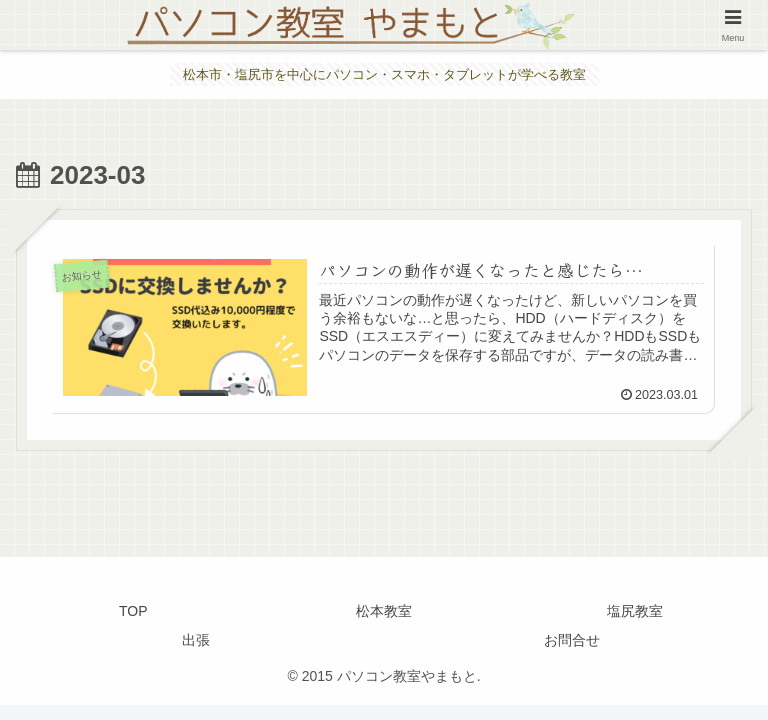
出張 (196, 640)
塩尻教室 (635, 611)
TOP (133, 611)
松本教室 (384, 611)
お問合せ (572, 640)
